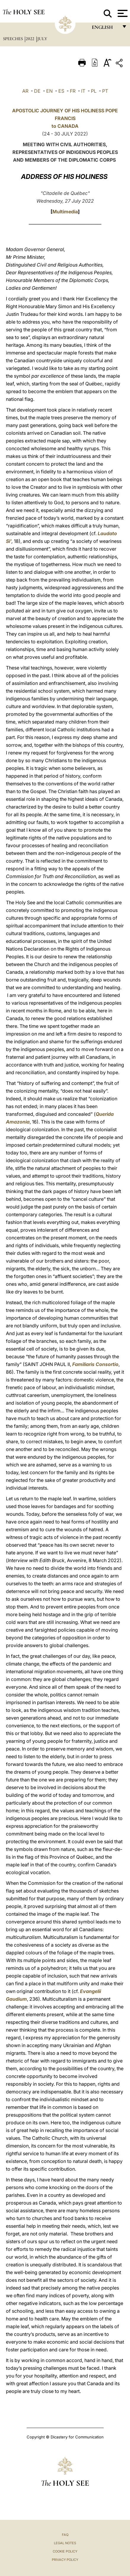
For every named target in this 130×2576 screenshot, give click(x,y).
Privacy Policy (65, 2560)
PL (94, 91)
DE (37, 91)
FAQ (65, 2535)
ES (61, 91)
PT (105, 91)
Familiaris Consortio (95, 1364)
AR (25, 91)
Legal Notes (65, 2543)
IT (83, 91)
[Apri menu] (122, 13)
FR (73, 91)
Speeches (13, 38)
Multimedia (65, 212)
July (42, 38)
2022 (31, 38)
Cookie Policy (65, 2551)
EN (49, 91)
